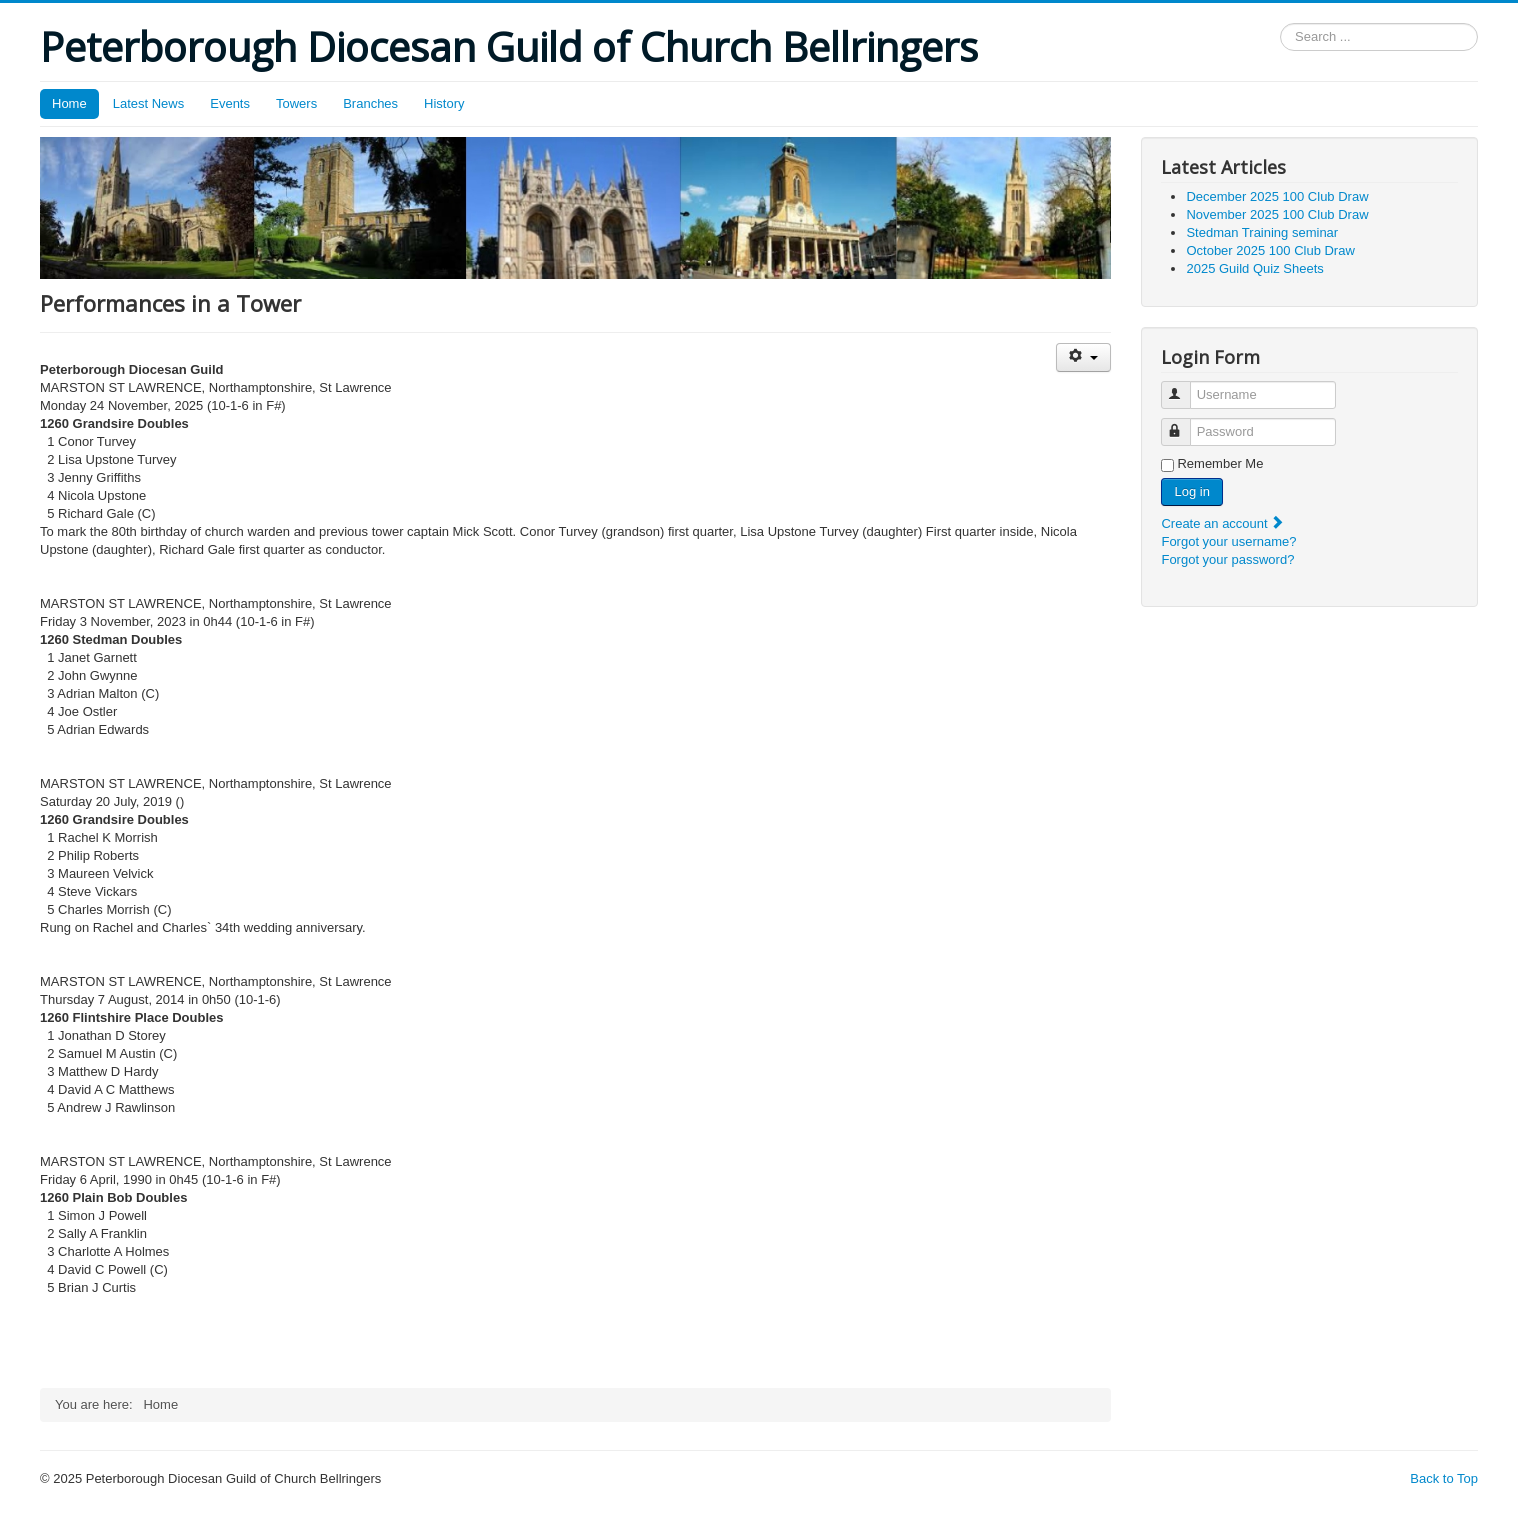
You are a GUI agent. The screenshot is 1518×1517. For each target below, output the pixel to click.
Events (230, 103)
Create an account (1223, 523)
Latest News (149, 103)
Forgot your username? (1228, 541)
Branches (370, 103)
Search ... (1280, 23)
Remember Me (1220, 463)
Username (1185, 386)
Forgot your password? (1227, 559)
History (444, 103)
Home (69, 103)
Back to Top (1444, 1478)
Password (1185, 423)
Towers (296, 103)
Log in (1191, 491)
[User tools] (1083, 357)
